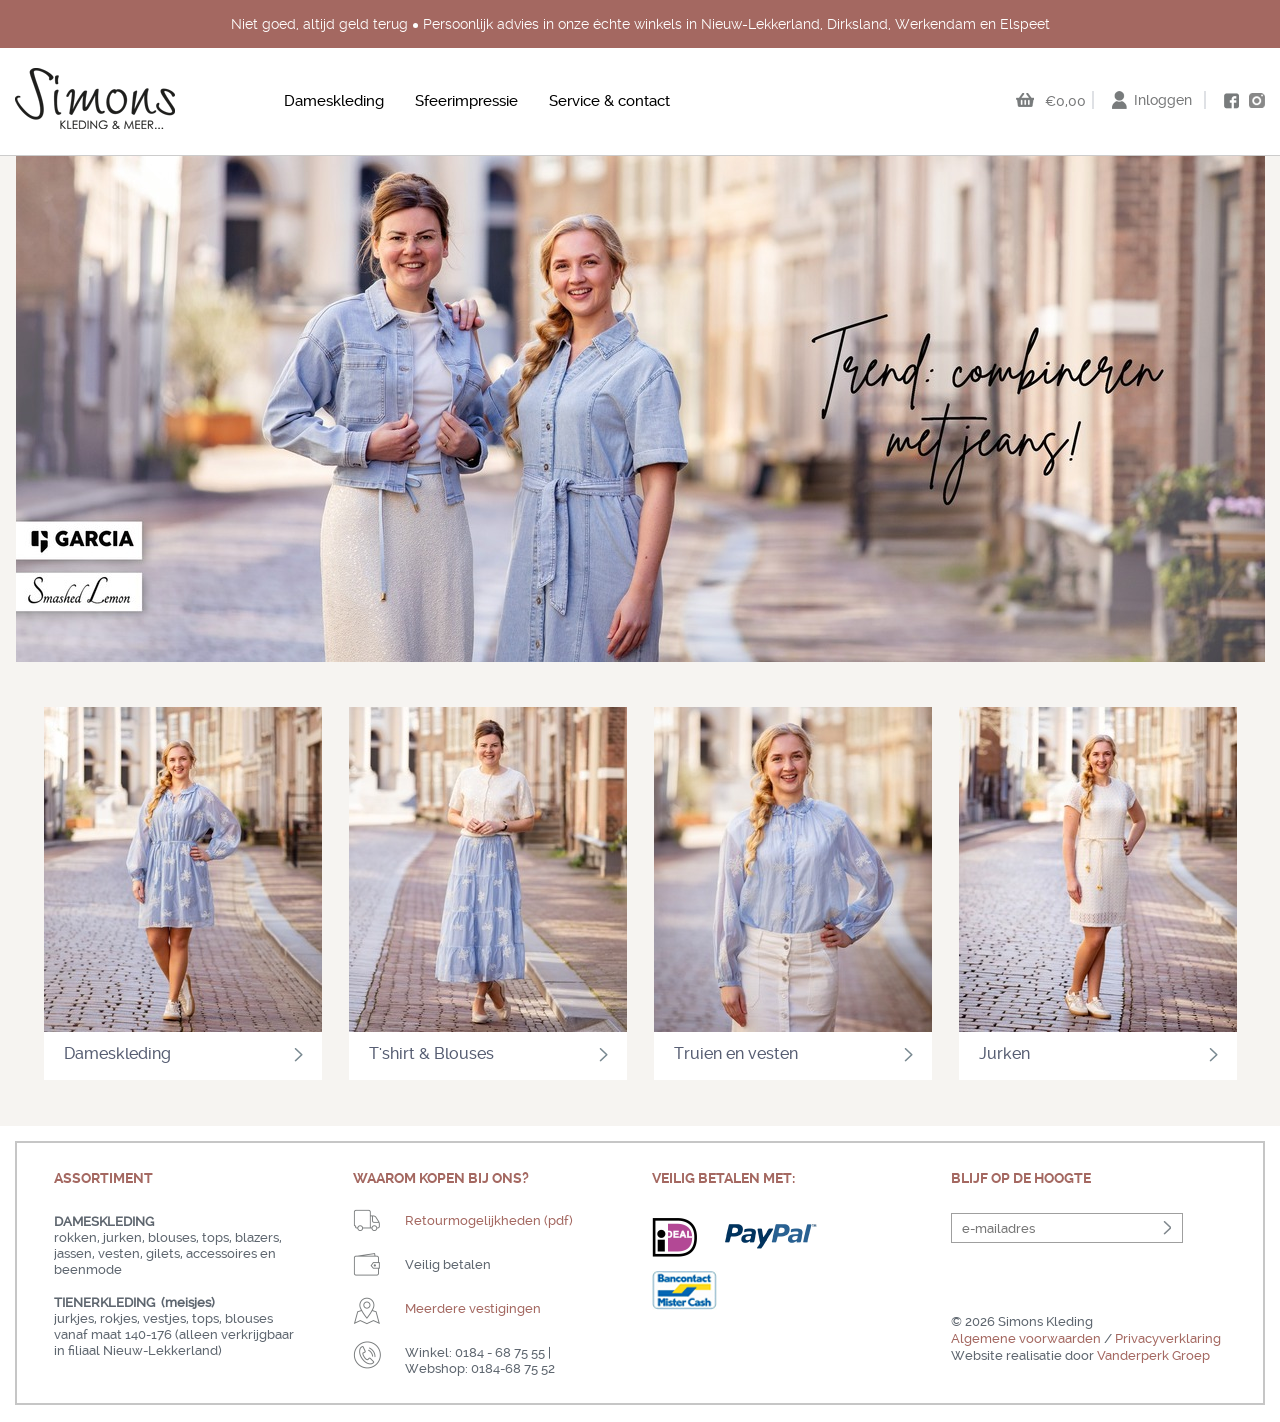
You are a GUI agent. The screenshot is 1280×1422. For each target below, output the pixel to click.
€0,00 (1065, 101)
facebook (1231, 101)
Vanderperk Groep (1153, 1355)
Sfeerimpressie (466, 101)
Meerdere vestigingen (473, 1308)
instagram (1257, 100)
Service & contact (609, 101)
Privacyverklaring (1168, 1338)
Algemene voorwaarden (1026, 1338)
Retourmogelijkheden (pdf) (489, 1220)
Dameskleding (334, 101)
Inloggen (1163, 100)
